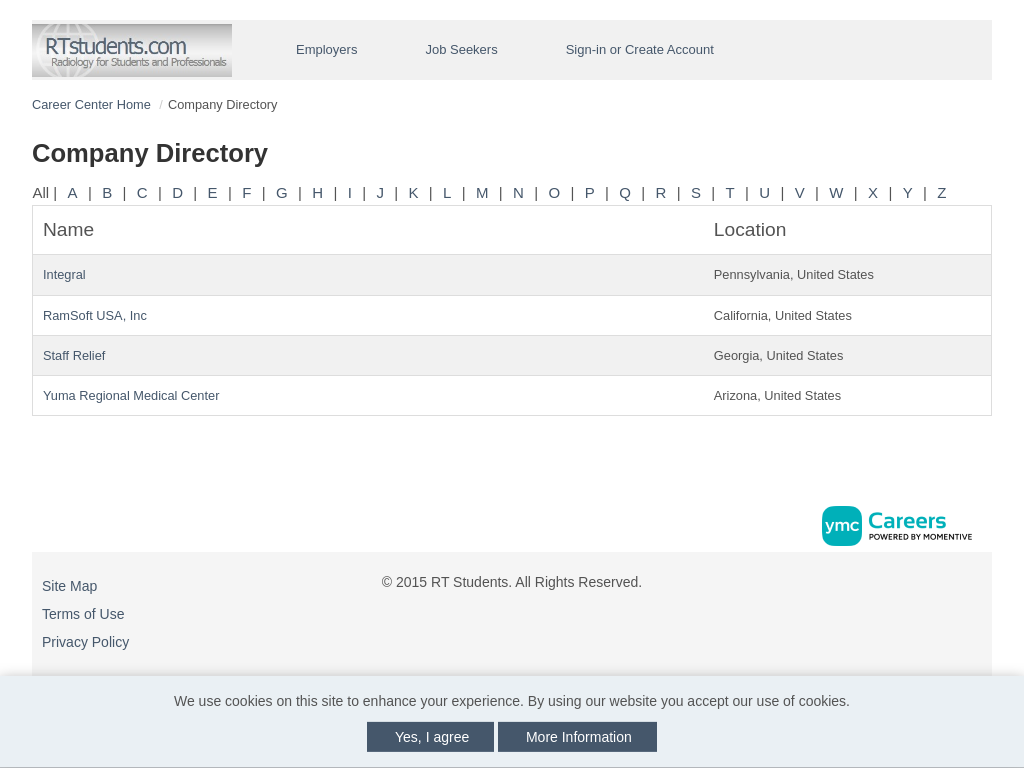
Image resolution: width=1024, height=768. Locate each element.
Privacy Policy (85, 642)
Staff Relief (74, 355)
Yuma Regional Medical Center (131, 395)
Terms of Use (83, 614)
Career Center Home (91, 104)
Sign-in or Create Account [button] (640, 49)
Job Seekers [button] (461, 49)
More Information (579, 737)
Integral (64, 274)
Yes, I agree (432, 737)
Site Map (69, 586)
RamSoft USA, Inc (95, 315)
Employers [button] (326, 49)
